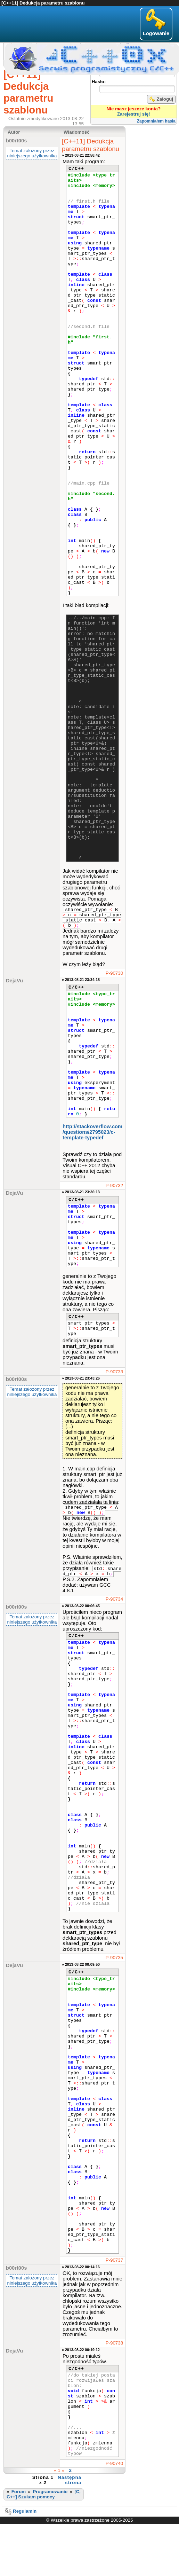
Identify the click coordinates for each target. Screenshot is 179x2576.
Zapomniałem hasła (156, 121)
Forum (18, 2491)
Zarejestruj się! (133, 114)
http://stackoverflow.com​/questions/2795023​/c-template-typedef (92, 1132)
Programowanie (50, 2491)
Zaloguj (161, 99)
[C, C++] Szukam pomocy (44, 2494)
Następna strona (69, 2480)
